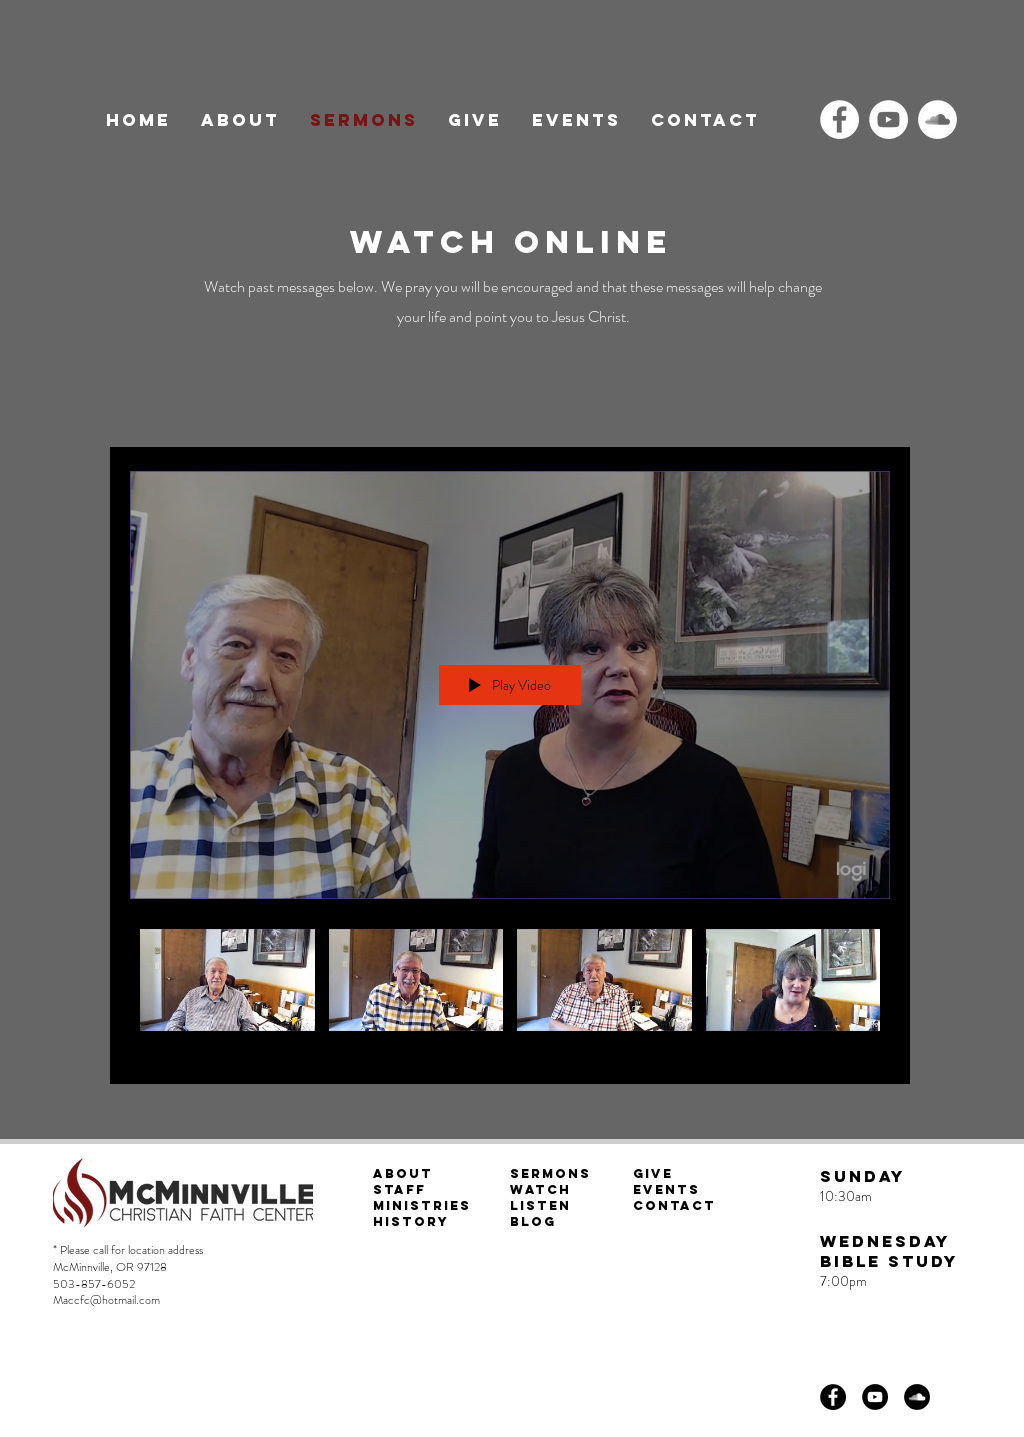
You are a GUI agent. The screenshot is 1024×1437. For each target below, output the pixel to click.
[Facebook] (839, 119)
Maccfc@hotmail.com (106, 1300)
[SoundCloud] (937, 119)
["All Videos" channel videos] (510, 991)
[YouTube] (888, 119)
